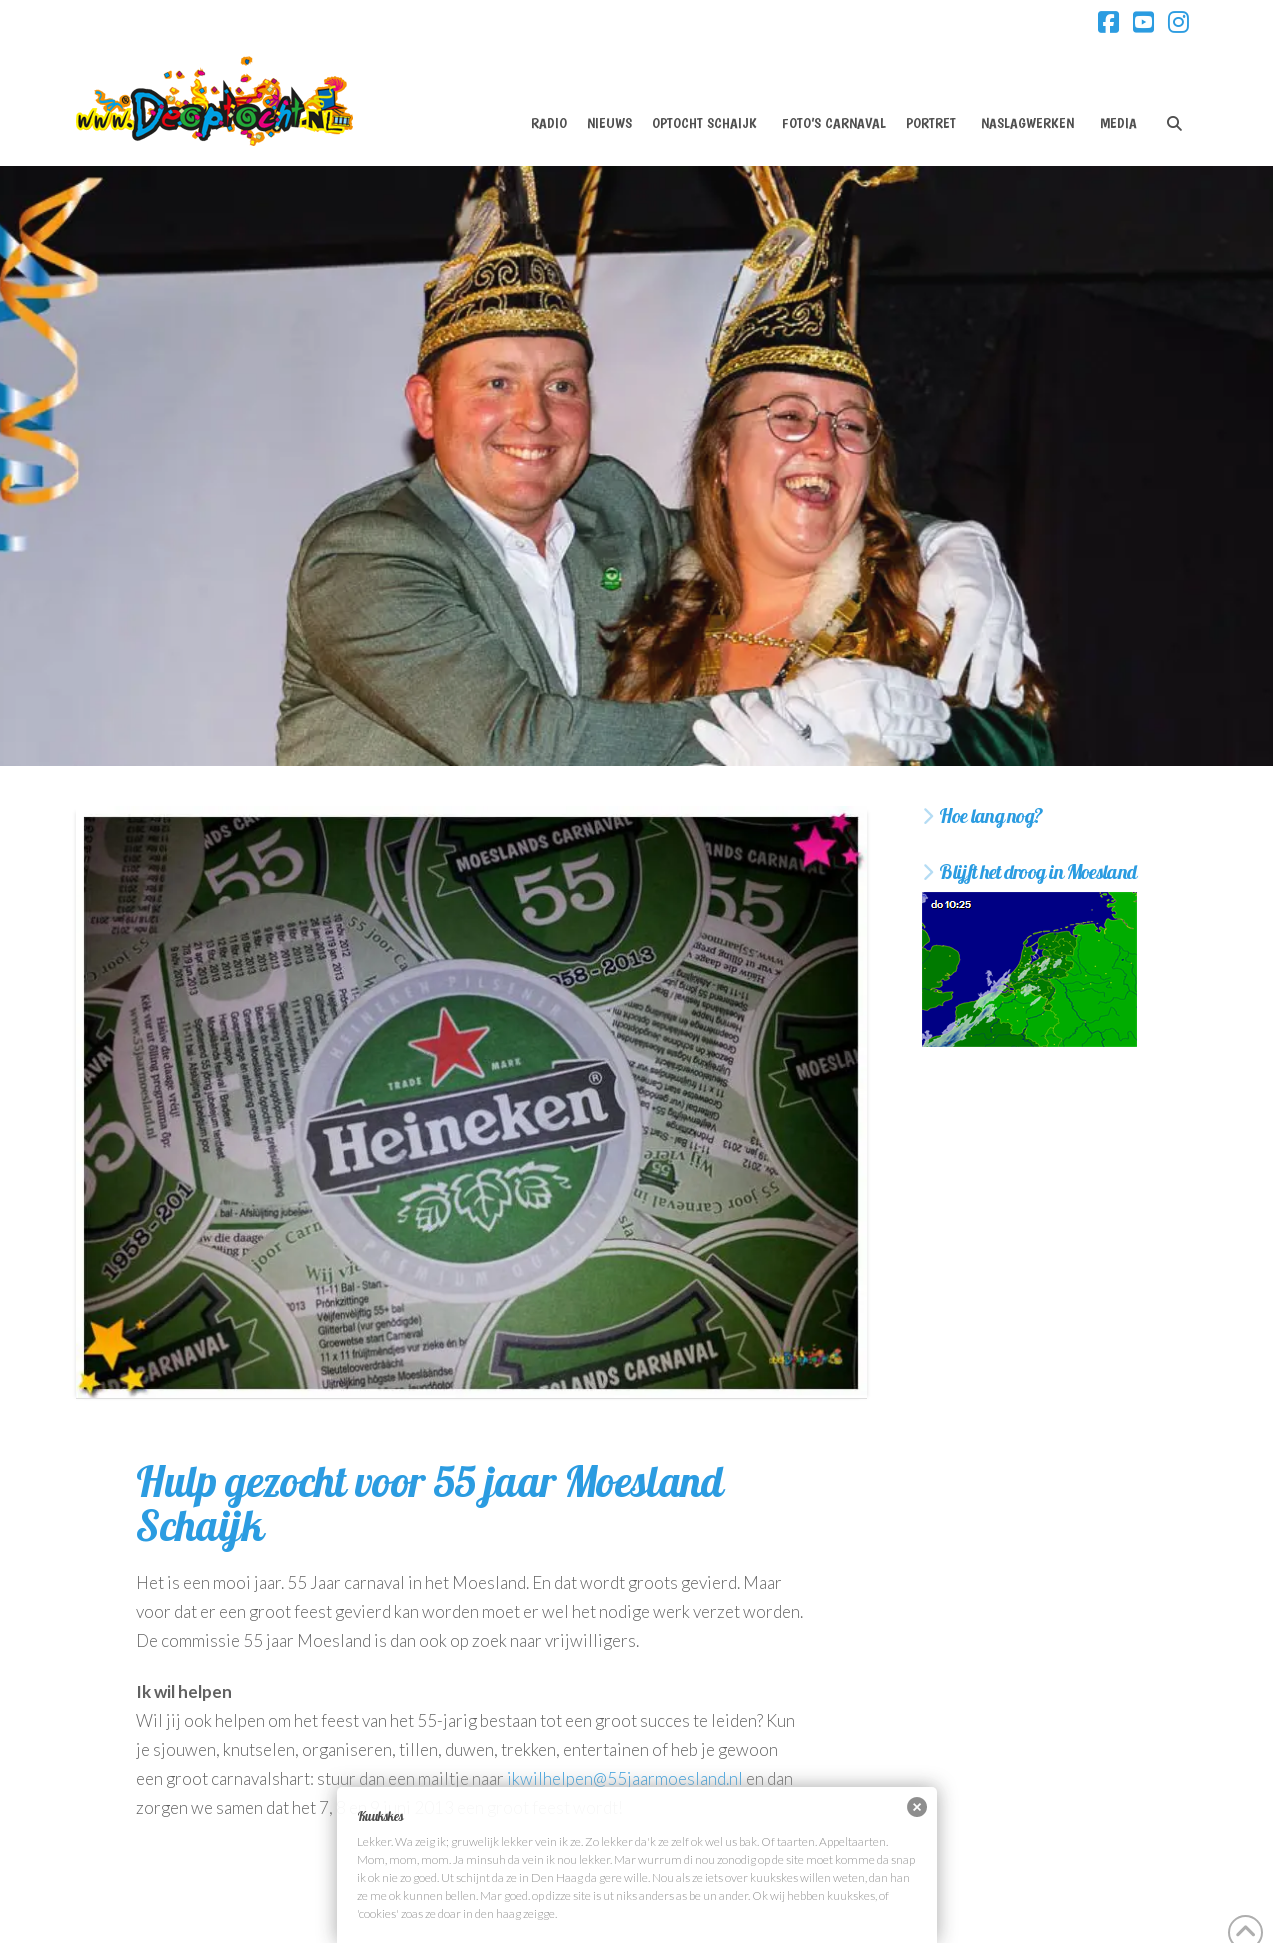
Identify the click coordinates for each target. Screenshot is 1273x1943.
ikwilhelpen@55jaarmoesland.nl (625, 1778)
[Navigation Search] (1174, 106)
